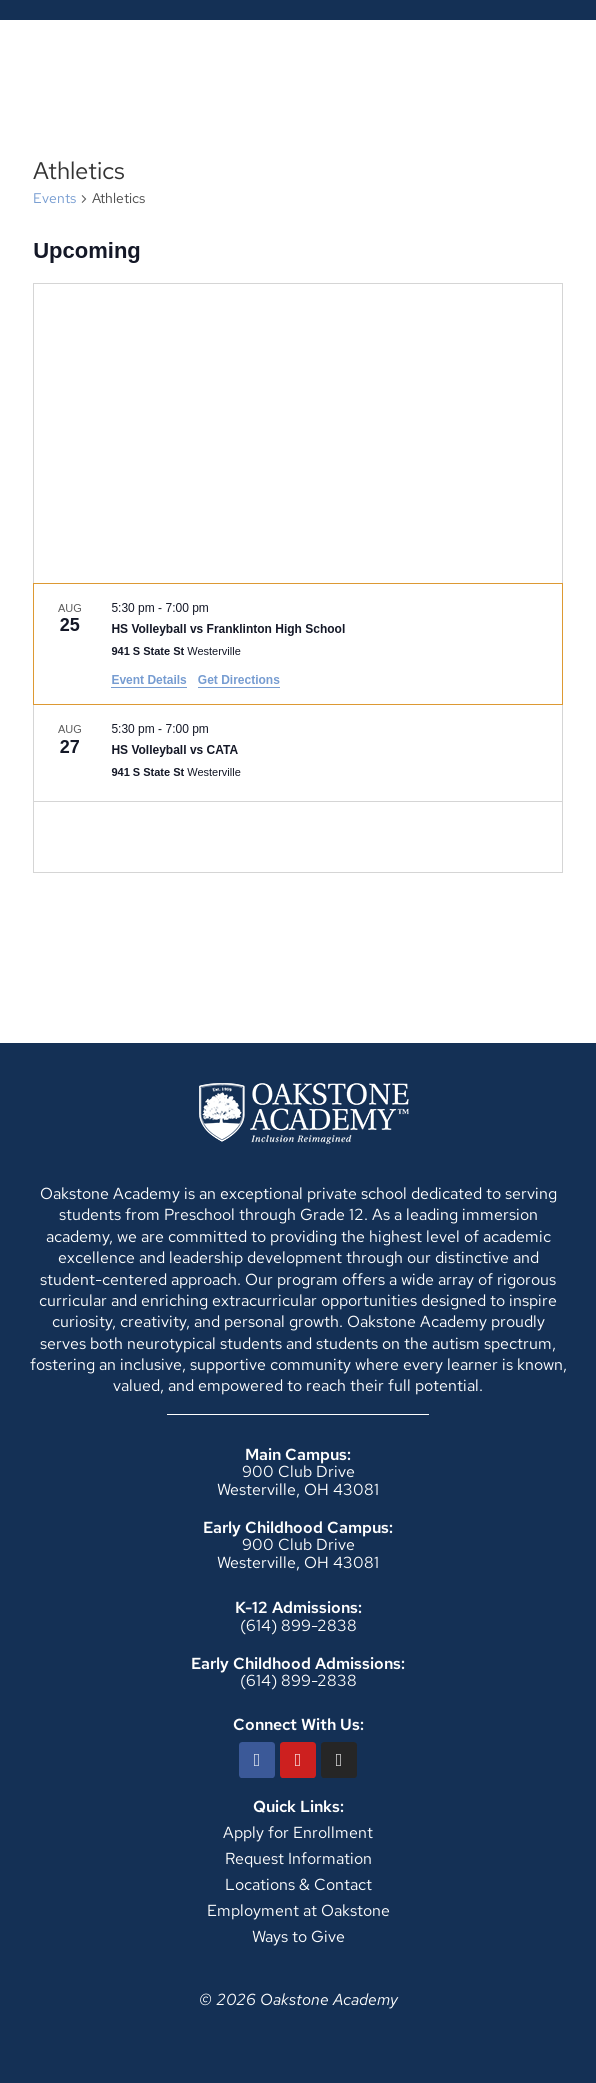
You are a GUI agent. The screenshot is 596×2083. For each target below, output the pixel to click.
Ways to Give (298, 1936)
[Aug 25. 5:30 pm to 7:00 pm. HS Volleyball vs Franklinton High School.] (298, 644)
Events (54, 198)
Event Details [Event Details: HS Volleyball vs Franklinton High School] (148, 680)
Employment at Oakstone (298, 1910)
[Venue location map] (298, 433)
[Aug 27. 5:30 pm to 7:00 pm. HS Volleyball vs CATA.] (298, 753)
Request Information (298, 1858)
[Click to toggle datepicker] (87, 250)
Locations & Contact (298, 1884)
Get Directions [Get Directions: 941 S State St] (239, 680)
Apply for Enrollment (298, 1832)
